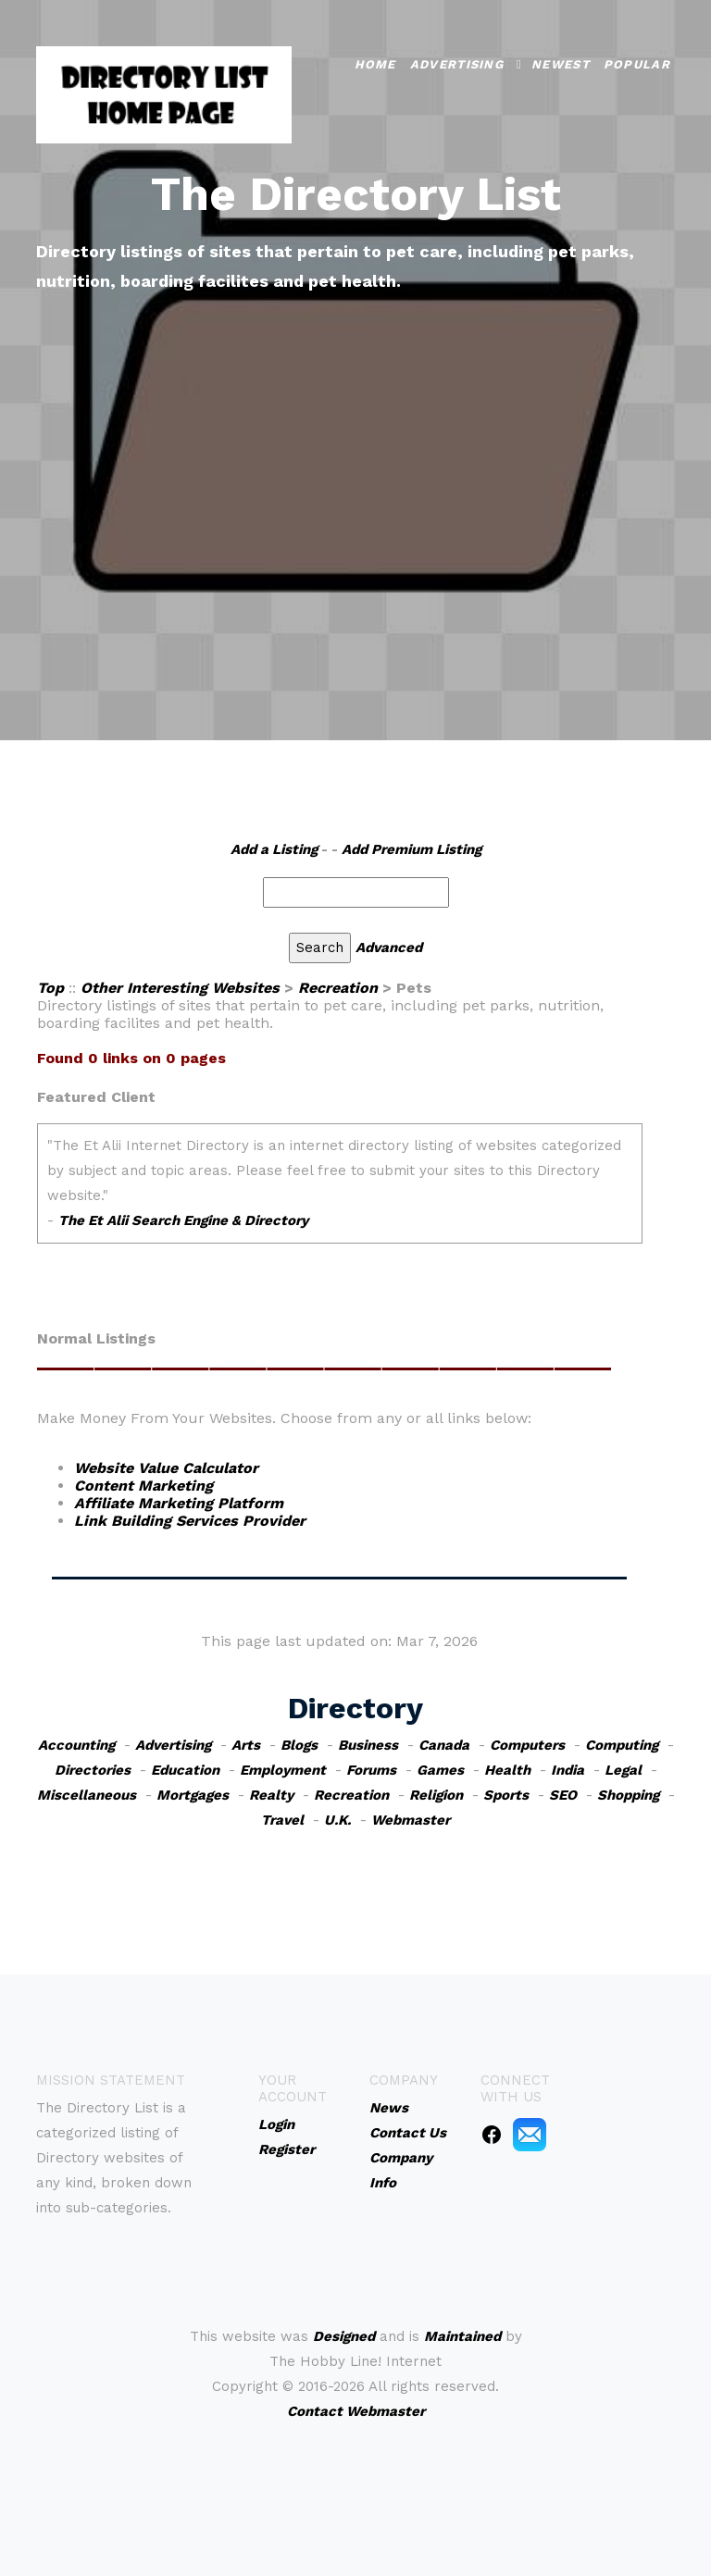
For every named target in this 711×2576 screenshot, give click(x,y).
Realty (271, 1795)
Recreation (338, 988)
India (567, 1770)
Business (368, 1745)
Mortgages (192, 1795)
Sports (506, 1795)
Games (440, 1770)
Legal (623, 1770)
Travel (282, 1820)
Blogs (299, 1745)
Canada (443, 1745)
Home (375, 62)
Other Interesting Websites (180, 988)
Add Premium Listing (411, 849)
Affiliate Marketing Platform (178, 1503)
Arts (245, 1745)
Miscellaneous (86, 1795)
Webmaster (410, 1820)
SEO (563, 1795)
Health (507, 1770)
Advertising (457, 62)
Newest (560, 62)
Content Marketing (143, 1485)
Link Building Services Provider (190, 1521)
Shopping (628, 1795)
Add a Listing (274, 849)
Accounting (76, 1745)
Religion (436, 1795)
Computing (621, 1745)
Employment (283, 1770)
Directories (93, 1770)
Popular (637, 62)
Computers (527, 1745)
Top (50, 988)
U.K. (337, 1820)
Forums (371, 1770)
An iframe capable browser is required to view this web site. (339, 1192)
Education (185, 1770)
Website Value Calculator (166, 1468)
